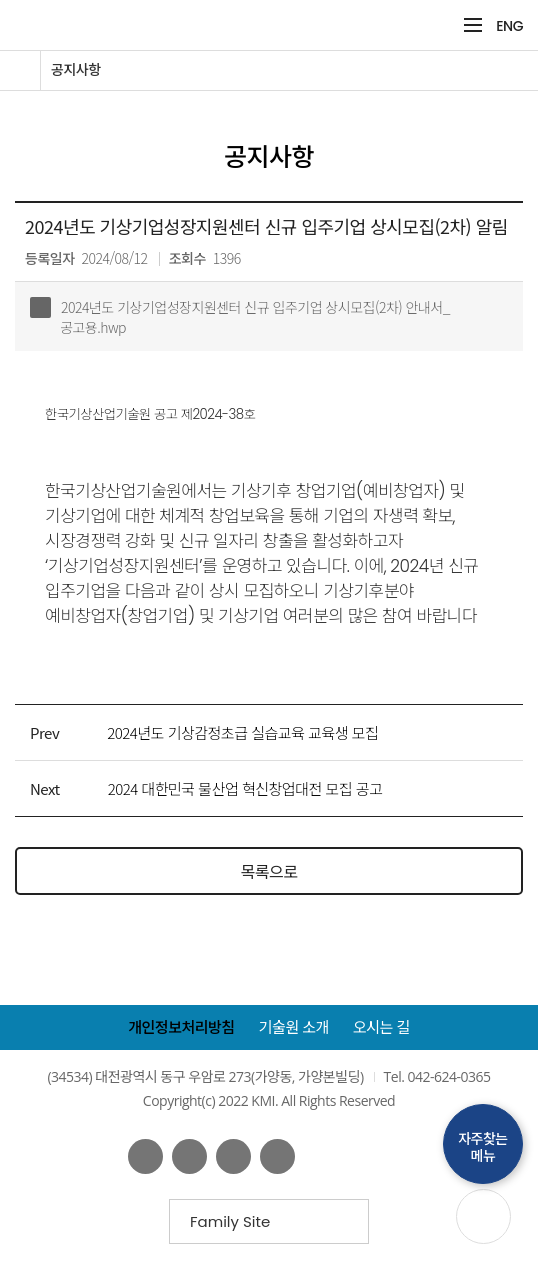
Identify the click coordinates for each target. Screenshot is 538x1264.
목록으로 (269, 871)
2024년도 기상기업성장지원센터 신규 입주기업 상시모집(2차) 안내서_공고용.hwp (240, 316)
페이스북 (145, 1156)
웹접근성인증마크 (367, 1156)
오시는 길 (381, 1027)
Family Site (236, 1227)
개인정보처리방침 (181, 1027)
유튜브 (189, 1156)
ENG (509, 26)
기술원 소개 (294, 1027)
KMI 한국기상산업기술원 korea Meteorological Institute (206, 25)
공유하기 (505, 117)
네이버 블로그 (233, 1156)
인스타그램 (277, 1156)
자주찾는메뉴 (483, 1147)
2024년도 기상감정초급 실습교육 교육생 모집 (242, 732)
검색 (440, 25)
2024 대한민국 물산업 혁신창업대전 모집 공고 (245, 788)
